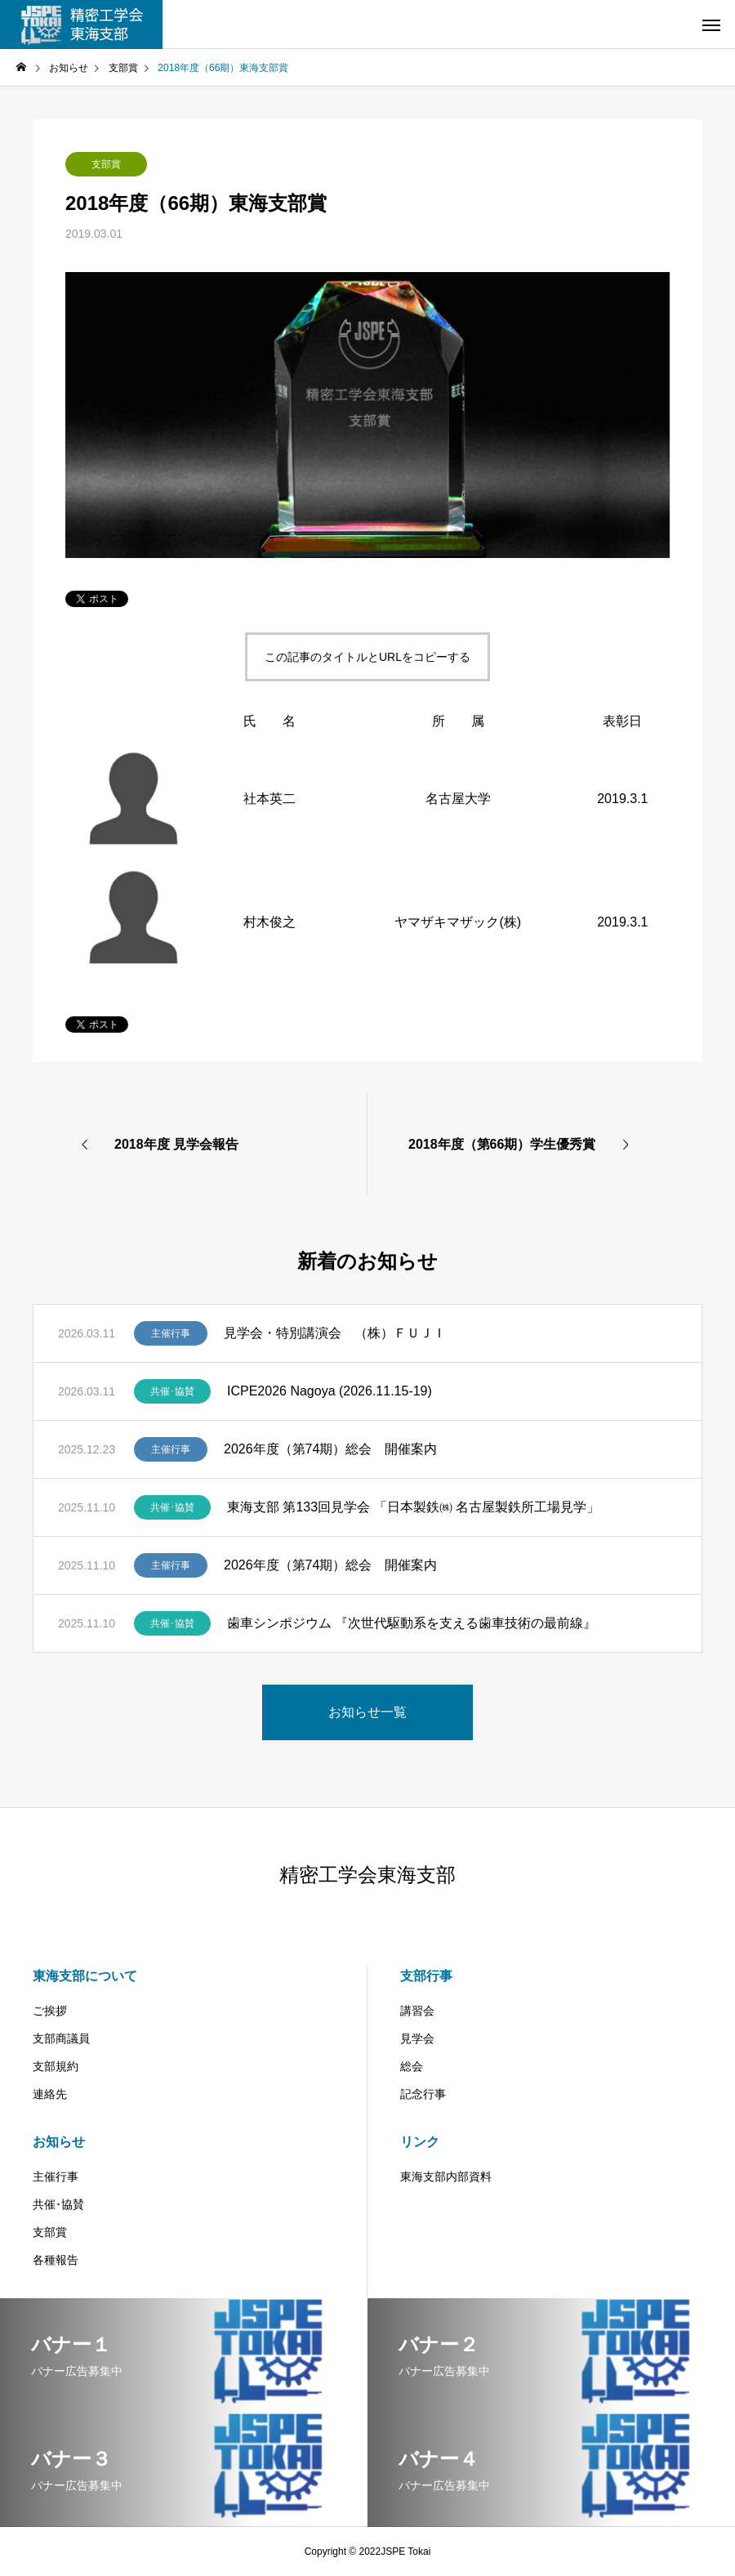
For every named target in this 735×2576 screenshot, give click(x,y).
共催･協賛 (172, 1391)
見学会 (417, 2038)
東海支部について (85, 1976)
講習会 (417, 2010)
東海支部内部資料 (446, 2176)
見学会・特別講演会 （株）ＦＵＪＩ (335, 1333)
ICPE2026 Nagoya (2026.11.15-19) (329, 1391)
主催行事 (170, 1333)
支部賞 (106, 164)
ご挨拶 (50, 2010)
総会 (411, 2066)
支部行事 (426, 1976)
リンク (419, 2142)
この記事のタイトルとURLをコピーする (367, 656)
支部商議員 (61, 2038)
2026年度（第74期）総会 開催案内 (330, 1449)
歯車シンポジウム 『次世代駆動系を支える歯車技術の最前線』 (411, 1623)
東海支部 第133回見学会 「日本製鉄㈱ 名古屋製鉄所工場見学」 (413, 1507)
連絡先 (50, 2094)
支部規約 (55, 2066)
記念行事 (423, 2094)
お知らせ (59, 2142)
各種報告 (55, 2259)
